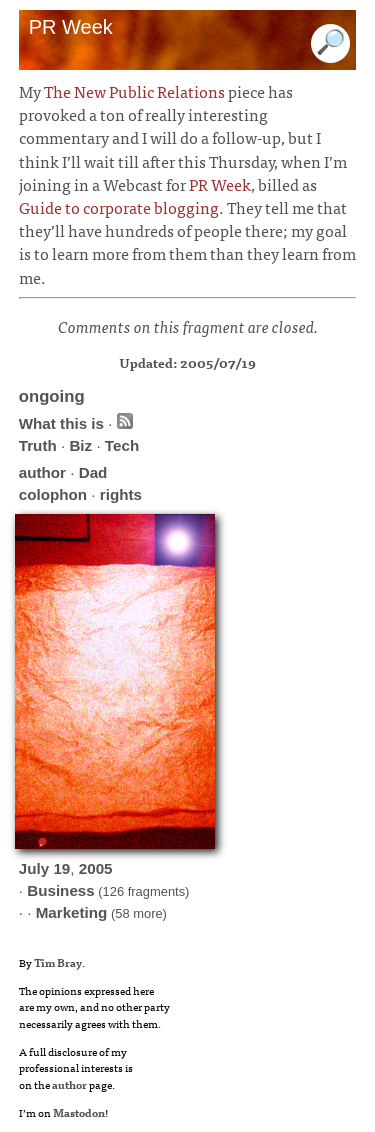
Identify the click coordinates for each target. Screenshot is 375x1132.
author (42, 472)
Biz (80, 445)
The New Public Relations (134, 91)
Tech (122, 445)
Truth (38, 445)
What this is (61, 423)
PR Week (220, 184)
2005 (96, 868)
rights (121, 494)
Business (61, 890)
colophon (53, 494)
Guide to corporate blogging (119, 207)
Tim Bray (58, 962)
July (34, 868)
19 (61, 868)
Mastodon (79, 1112)
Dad (93, 472)
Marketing (72, 912)
